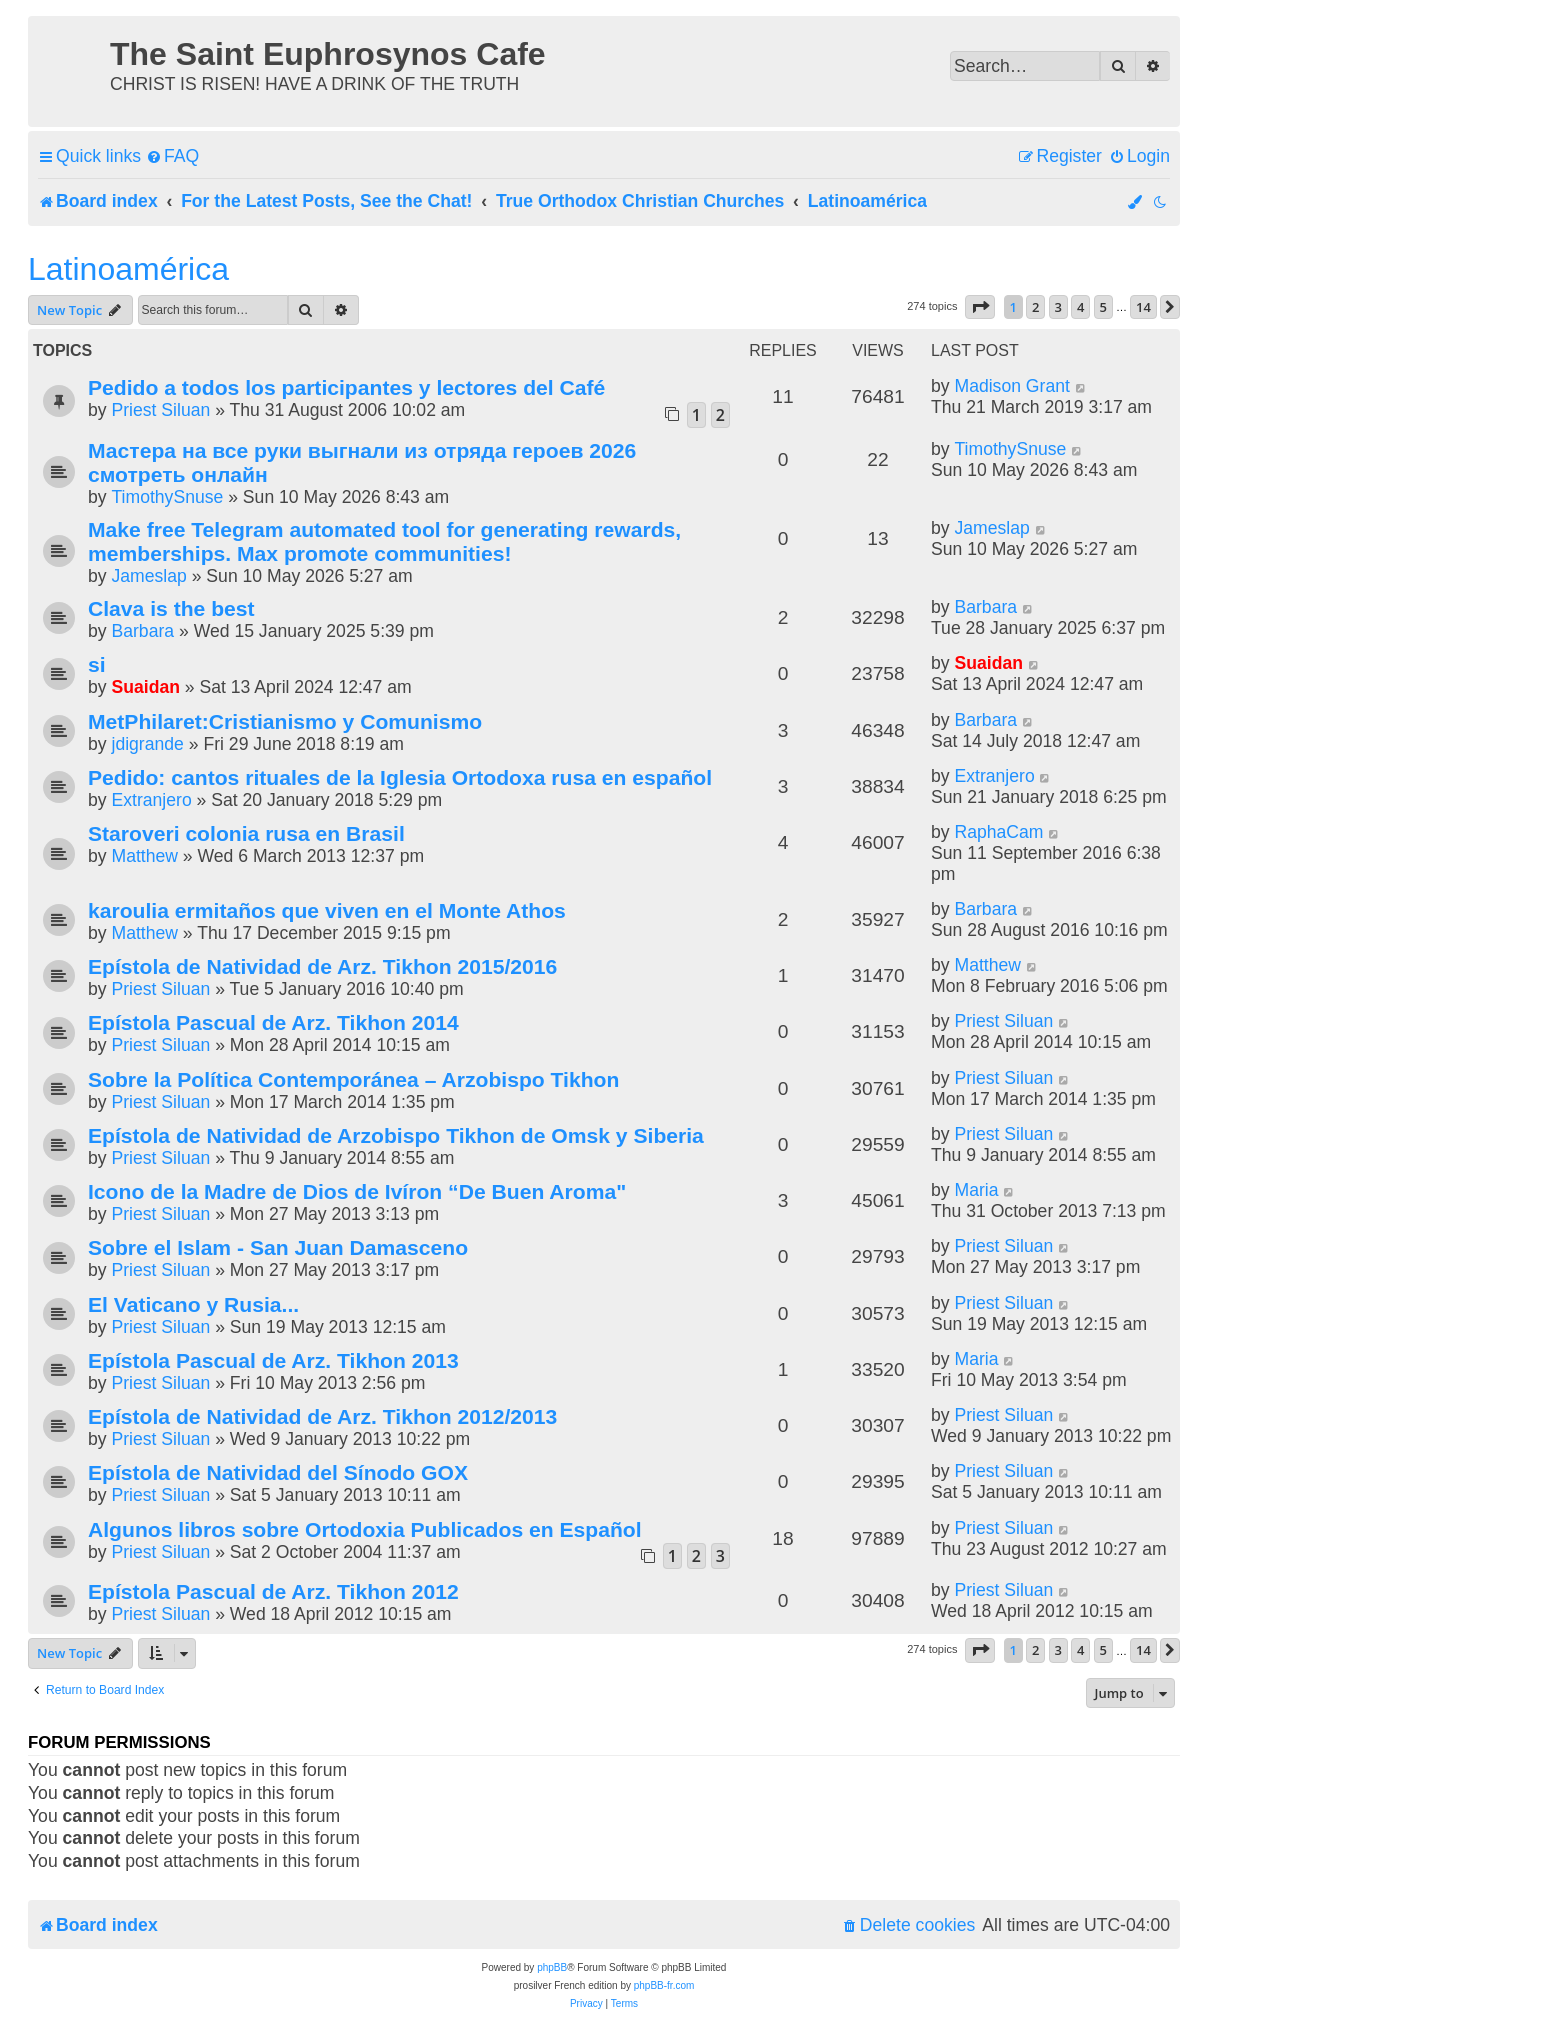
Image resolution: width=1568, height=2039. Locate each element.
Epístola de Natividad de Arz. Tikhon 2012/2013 (322, 1416)
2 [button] (1035, 307)
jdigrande (147, 744)
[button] (980, 307)
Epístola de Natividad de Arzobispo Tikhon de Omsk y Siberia (396, 1135)
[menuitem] (172, 156)
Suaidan (145, 687)
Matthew (144, 856)
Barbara (142, 631)
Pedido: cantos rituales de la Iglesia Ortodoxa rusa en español (400, 777)
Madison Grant (1011, 386)
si (97, 664)
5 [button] (1103, 307)
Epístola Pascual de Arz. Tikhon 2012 (273, 1591)
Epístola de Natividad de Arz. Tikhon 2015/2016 (322, 966)
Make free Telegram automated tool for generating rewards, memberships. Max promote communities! (384, 541)
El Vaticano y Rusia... (193, 1304)
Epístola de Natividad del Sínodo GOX (278, 1472)
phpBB (552, 1967)
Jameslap (148, 576)
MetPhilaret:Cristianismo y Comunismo (285, 721)
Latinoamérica (128, 269)
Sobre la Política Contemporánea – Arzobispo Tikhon (353, 1079)
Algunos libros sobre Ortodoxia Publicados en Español (365, 1529)
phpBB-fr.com (664, 1985)
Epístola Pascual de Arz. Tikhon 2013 (273, 1360)
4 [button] (1080, 307)
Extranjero (151, 800)
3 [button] (1058, 307)
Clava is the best (171, 608)
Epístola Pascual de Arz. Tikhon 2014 (273, 1022)
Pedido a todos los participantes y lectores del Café (346, 387)
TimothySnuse (167, 497)
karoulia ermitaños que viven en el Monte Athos (327, 910)
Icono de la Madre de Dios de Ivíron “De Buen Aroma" (357, 1191)
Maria (976, 1190)
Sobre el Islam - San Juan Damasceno (278, 1247)
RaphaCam (998, 832)
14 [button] (1143, 307)
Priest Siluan (160, 410)
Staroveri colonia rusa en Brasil (246, 833)
